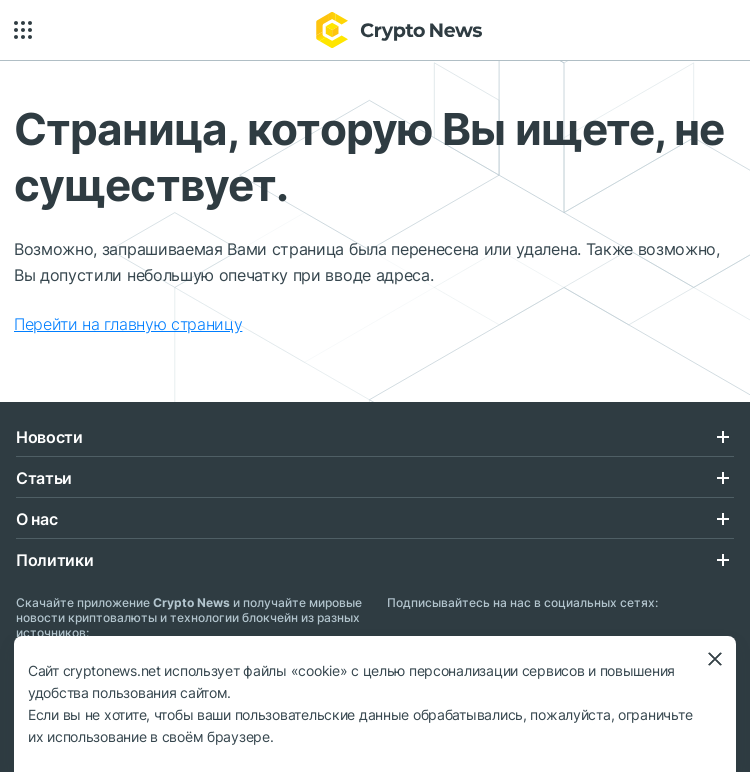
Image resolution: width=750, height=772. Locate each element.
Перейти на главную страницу (128, 324)
